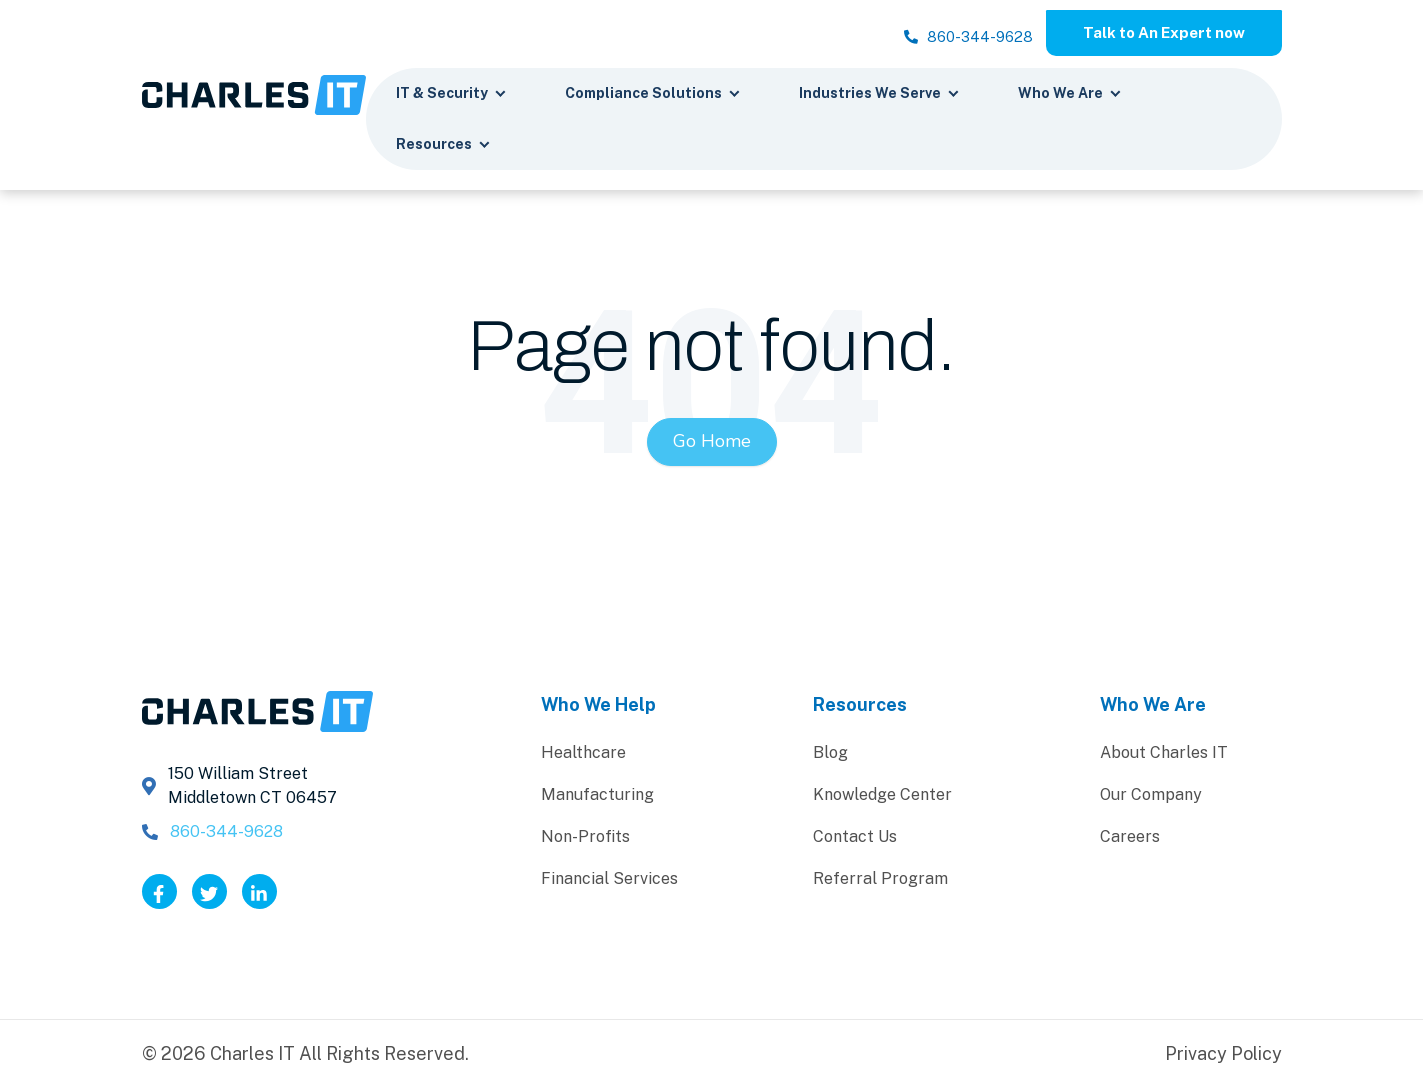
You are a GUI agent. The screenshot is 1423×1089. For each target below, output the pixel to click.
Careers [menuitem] (1130, 838)
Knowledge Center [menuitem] (882, 796)
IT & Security (451, 96)
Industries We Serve (879, 96)
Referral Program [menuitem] (880, 880)
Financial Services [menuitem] (609, 880)
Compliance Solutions (653, 96)
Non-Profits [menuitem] (585, 838)
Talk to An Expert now (1155, 33)
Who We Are (1070, 96)
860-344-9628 (940, 40)
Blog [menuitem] (830, 754)
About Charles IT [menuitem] (1164, 754)
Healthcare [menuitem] (583, 754)
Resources (443, 147)
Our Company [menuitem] (1151, 796)
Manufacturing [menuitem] (597, 796)
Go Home (712, 444)
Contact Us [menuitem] (855, 838)
